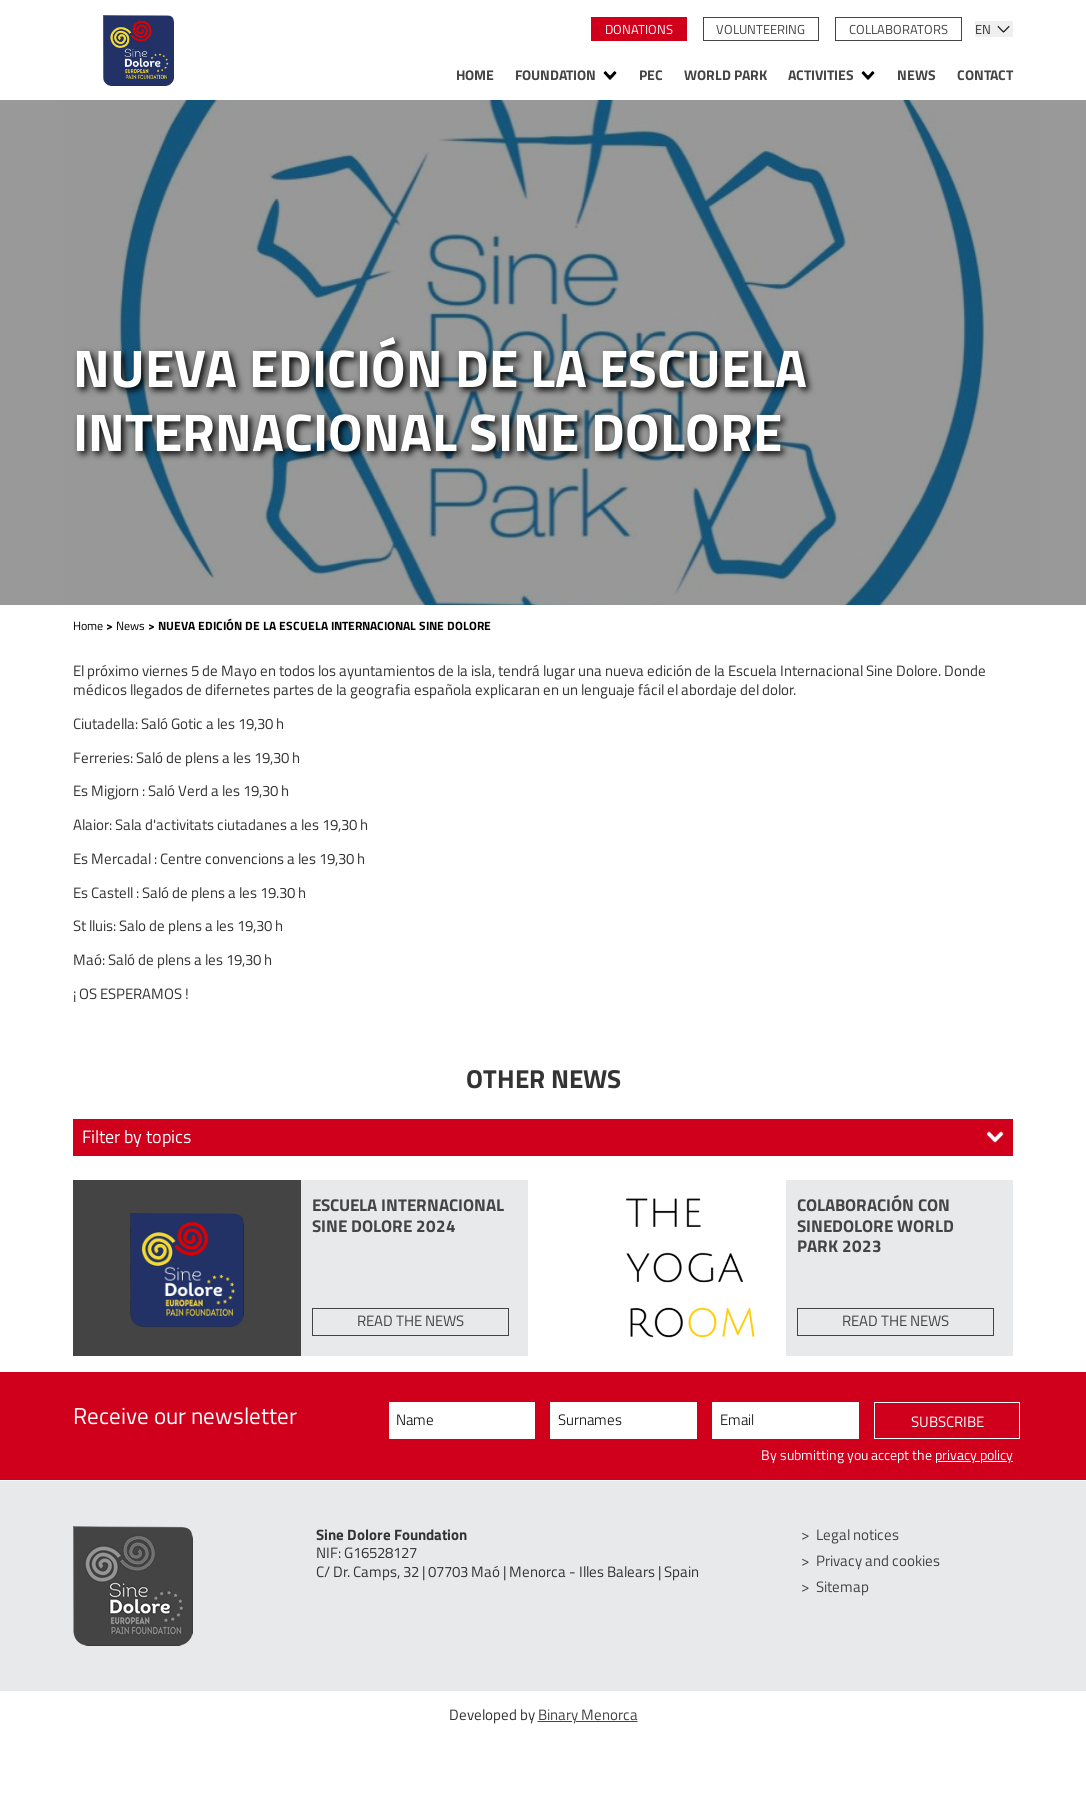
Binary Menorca (588, 1714)
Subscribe (947, 1421)
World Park (725, 76)
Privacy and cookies (878, 1560)
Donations (639, 29)
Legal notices (857, 1534)
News (916, 76)
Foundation (555, 76)
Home (475, 76)
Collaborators (898, 29)
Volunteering (760, 29)
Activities (821, 76)
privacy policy (974, 1455)
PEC (651, 76)
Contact (985, 76)
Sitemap (842, 1586)
